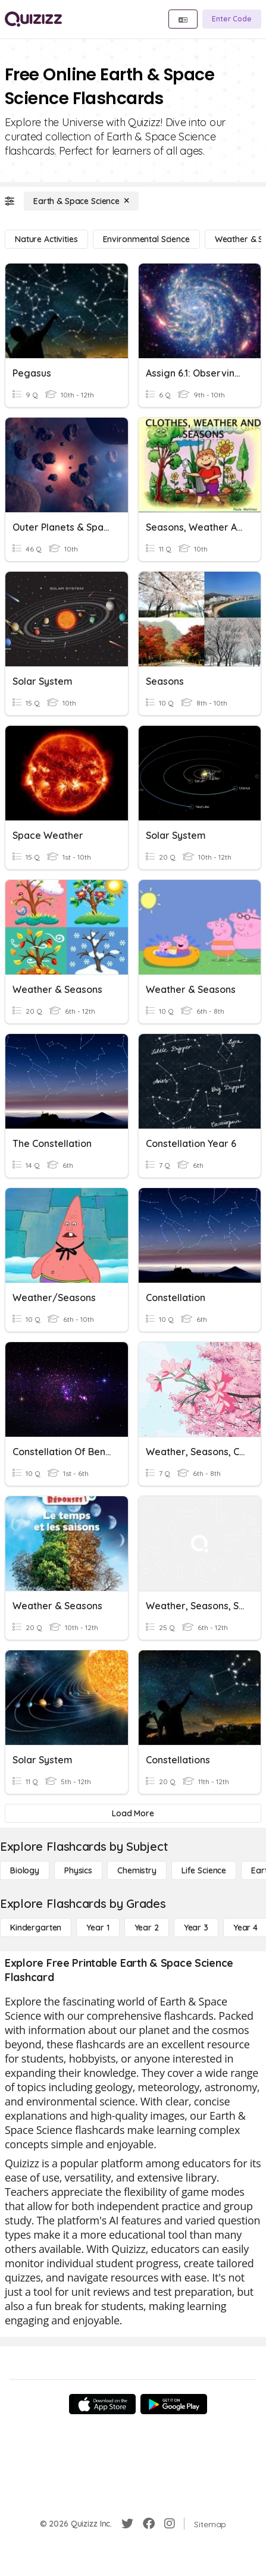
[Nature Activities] (46, 239)
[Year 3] (196, 1927)
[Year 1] (97, 1927)
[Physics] (78, 1870)
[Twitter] (127, 2523)
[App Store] (102, 2404)
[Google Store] (173, 2404)
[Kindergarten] (35, 1927)
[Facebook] (149, 2523)
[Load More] (133, 1813)
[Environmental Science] (146, 239)
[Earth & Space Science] (81, 201)
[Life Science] (203, 1870)
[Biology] (24, 1870)
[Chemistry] (137, 1870)
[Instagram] (169, 2523)
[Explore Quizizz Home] (33, 19)
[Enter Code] (231, 19)
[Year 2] (146, 1927)
